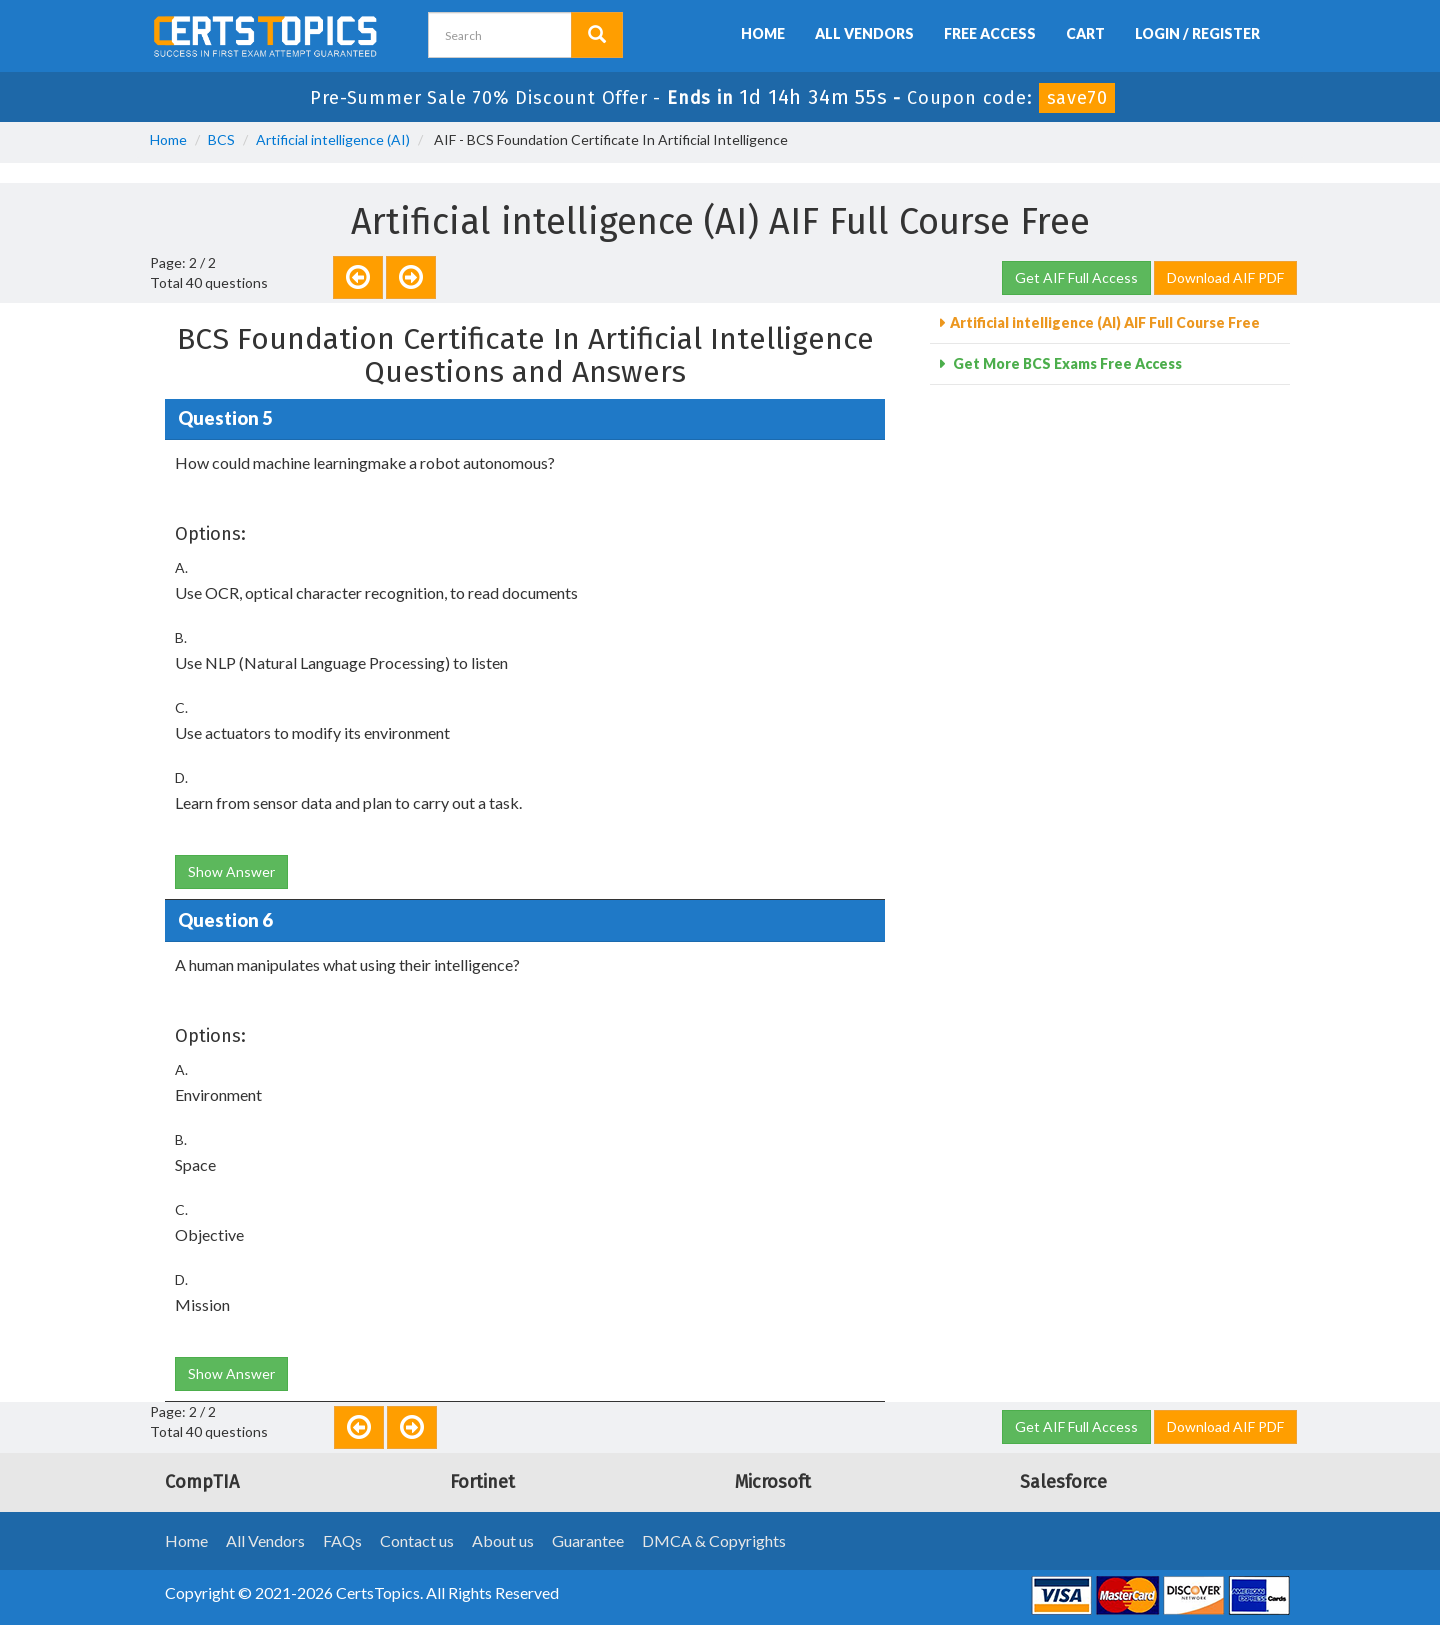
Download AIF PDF (1225, 277)
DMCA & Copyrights (714, 1540)
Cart (1085, 33)
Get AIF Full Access (1076, 277)
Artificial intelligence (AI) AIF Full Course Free (1105, 322)
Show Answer (231, 871)
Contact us (417, 1540)
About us (503, 1540)
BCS (221, 139)
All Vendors (864, 33)
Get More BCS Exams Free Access (1066, 363)
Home (763, 33)
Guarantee (588, 1540)
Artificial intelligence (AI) (333, 139)
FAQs (342, 1540)
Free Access (990, 33)
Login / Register (1197, 33)
